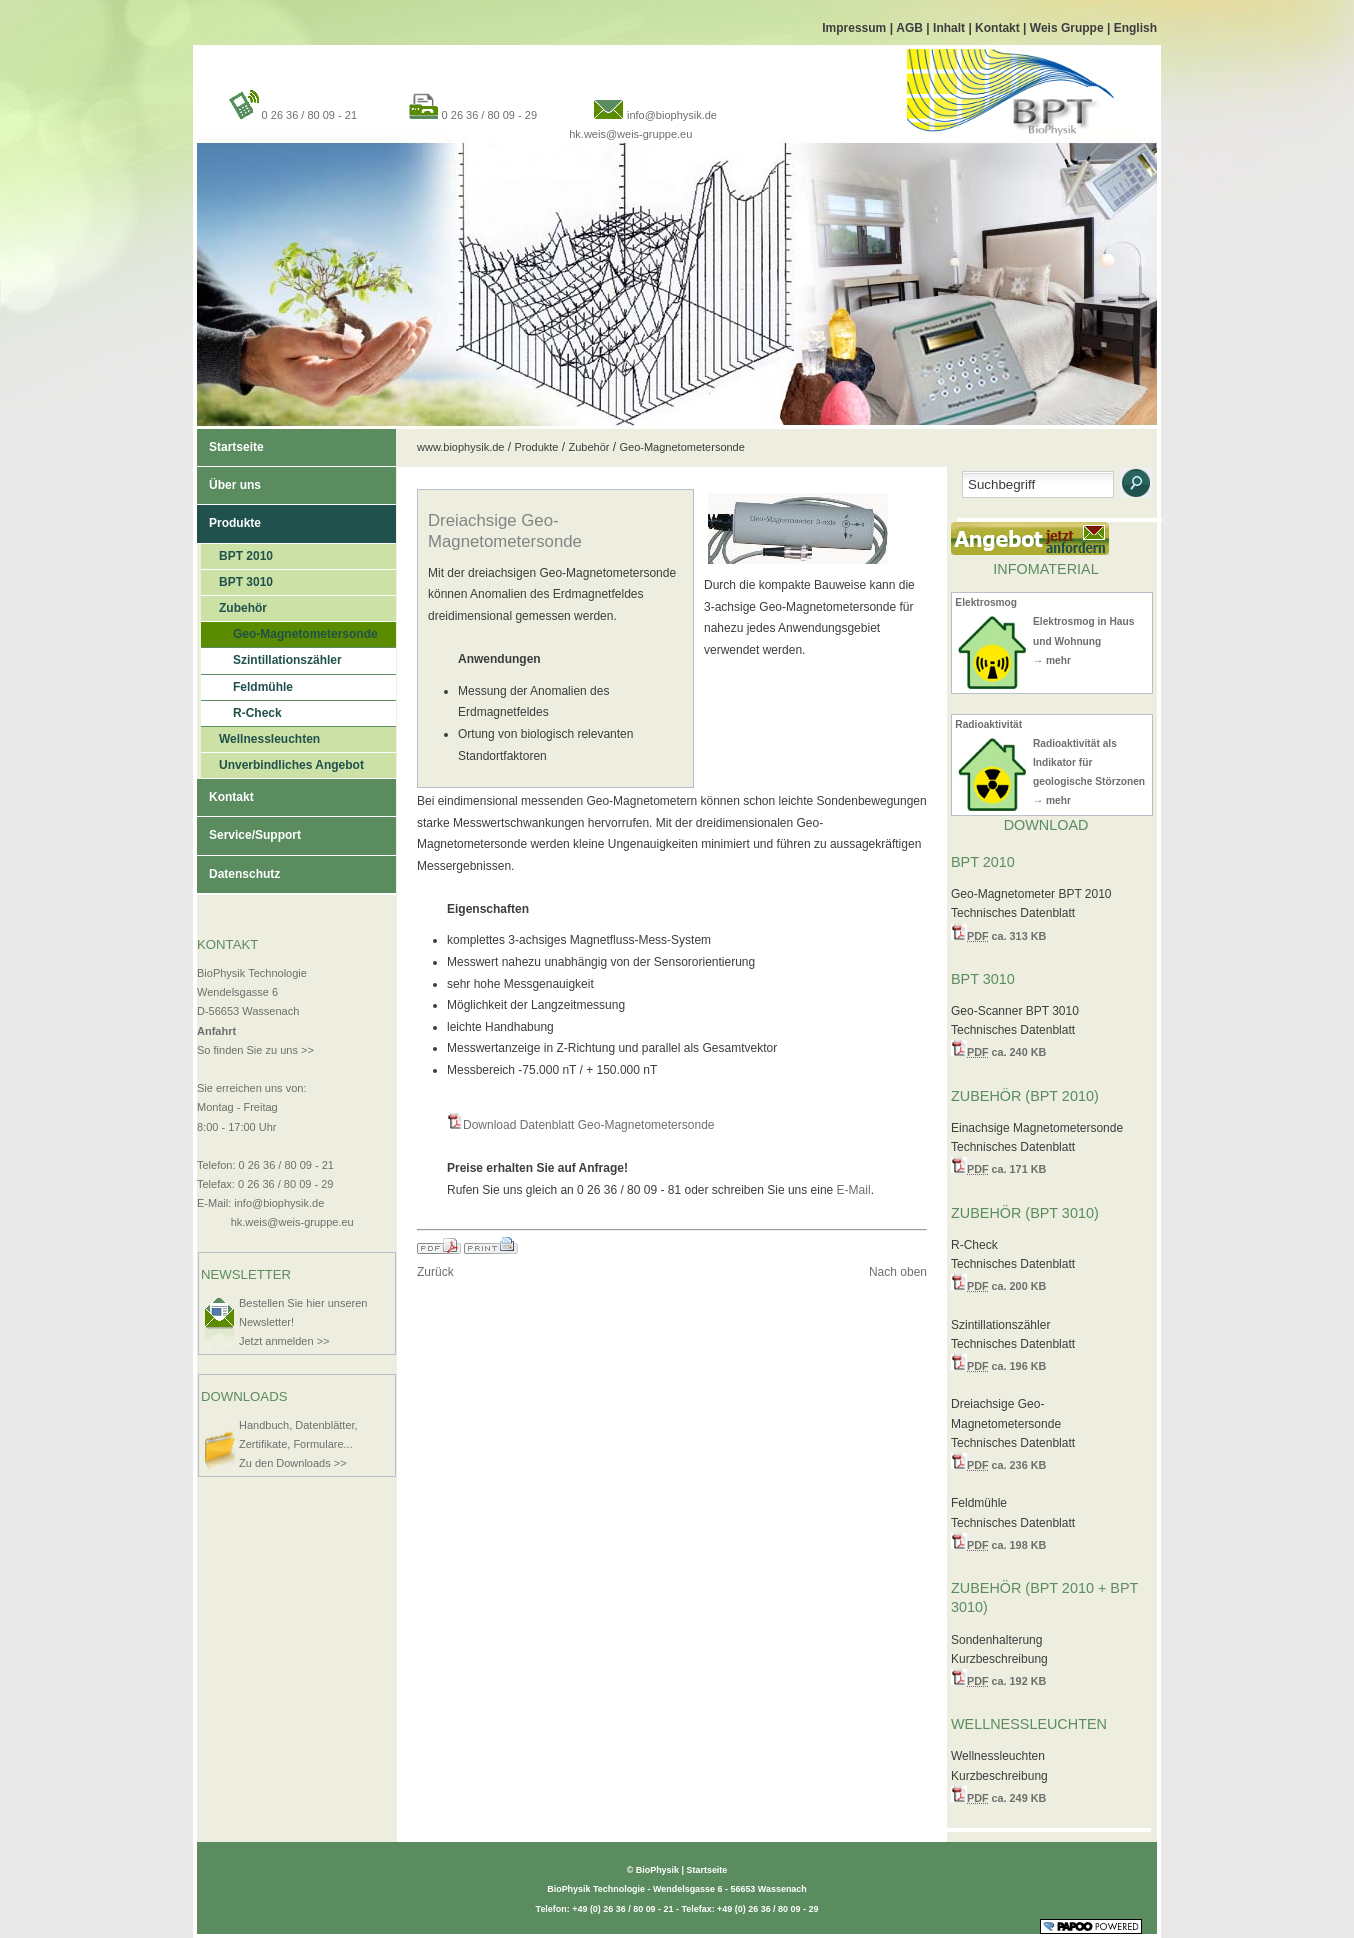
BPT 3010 (237, 579)
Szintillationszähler (271, 657)
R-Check (241, 710)
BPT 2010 (237, 553)
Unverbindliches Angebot (282, 762)
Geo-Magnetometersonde (289, 631)
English (1135, 28)
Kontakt (999, 28)
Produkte (229, 517)
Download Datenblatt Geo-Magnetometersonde (588, 1125)
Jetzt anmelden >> (284, 1341)
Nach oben (898, 1272)
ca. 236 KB (1006, 1465)
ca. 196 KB (1006, 1366)
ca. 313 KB (1006, 936)
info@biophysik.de (672, 115)
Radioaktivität (988, 724)
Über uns (229, 479)
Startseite (230, 441)
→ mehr (1052, 660)
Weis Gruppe (1068, 28)
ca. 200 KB (1006, 1286)
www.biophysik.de (460, 447)
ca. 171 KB (1006, 1169)
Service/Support (249, 829)
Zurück (435, 1272)
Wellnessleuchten (260, 736)
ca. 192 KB (1006, 1681)
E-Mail (854, 1190)
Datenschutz (238, 868)
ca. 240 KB (1006, 1052)
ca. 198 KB (1006, 1545)
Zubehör (234, 605)
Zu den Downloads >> (293, 1463)
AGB (911, 28)
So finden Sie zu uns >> (255, 1050)
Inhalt (950, 28)
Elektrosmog (986, 602)
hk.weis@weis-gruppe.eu (630, 134)
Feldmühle (247, 684)
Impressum (855, 28)
